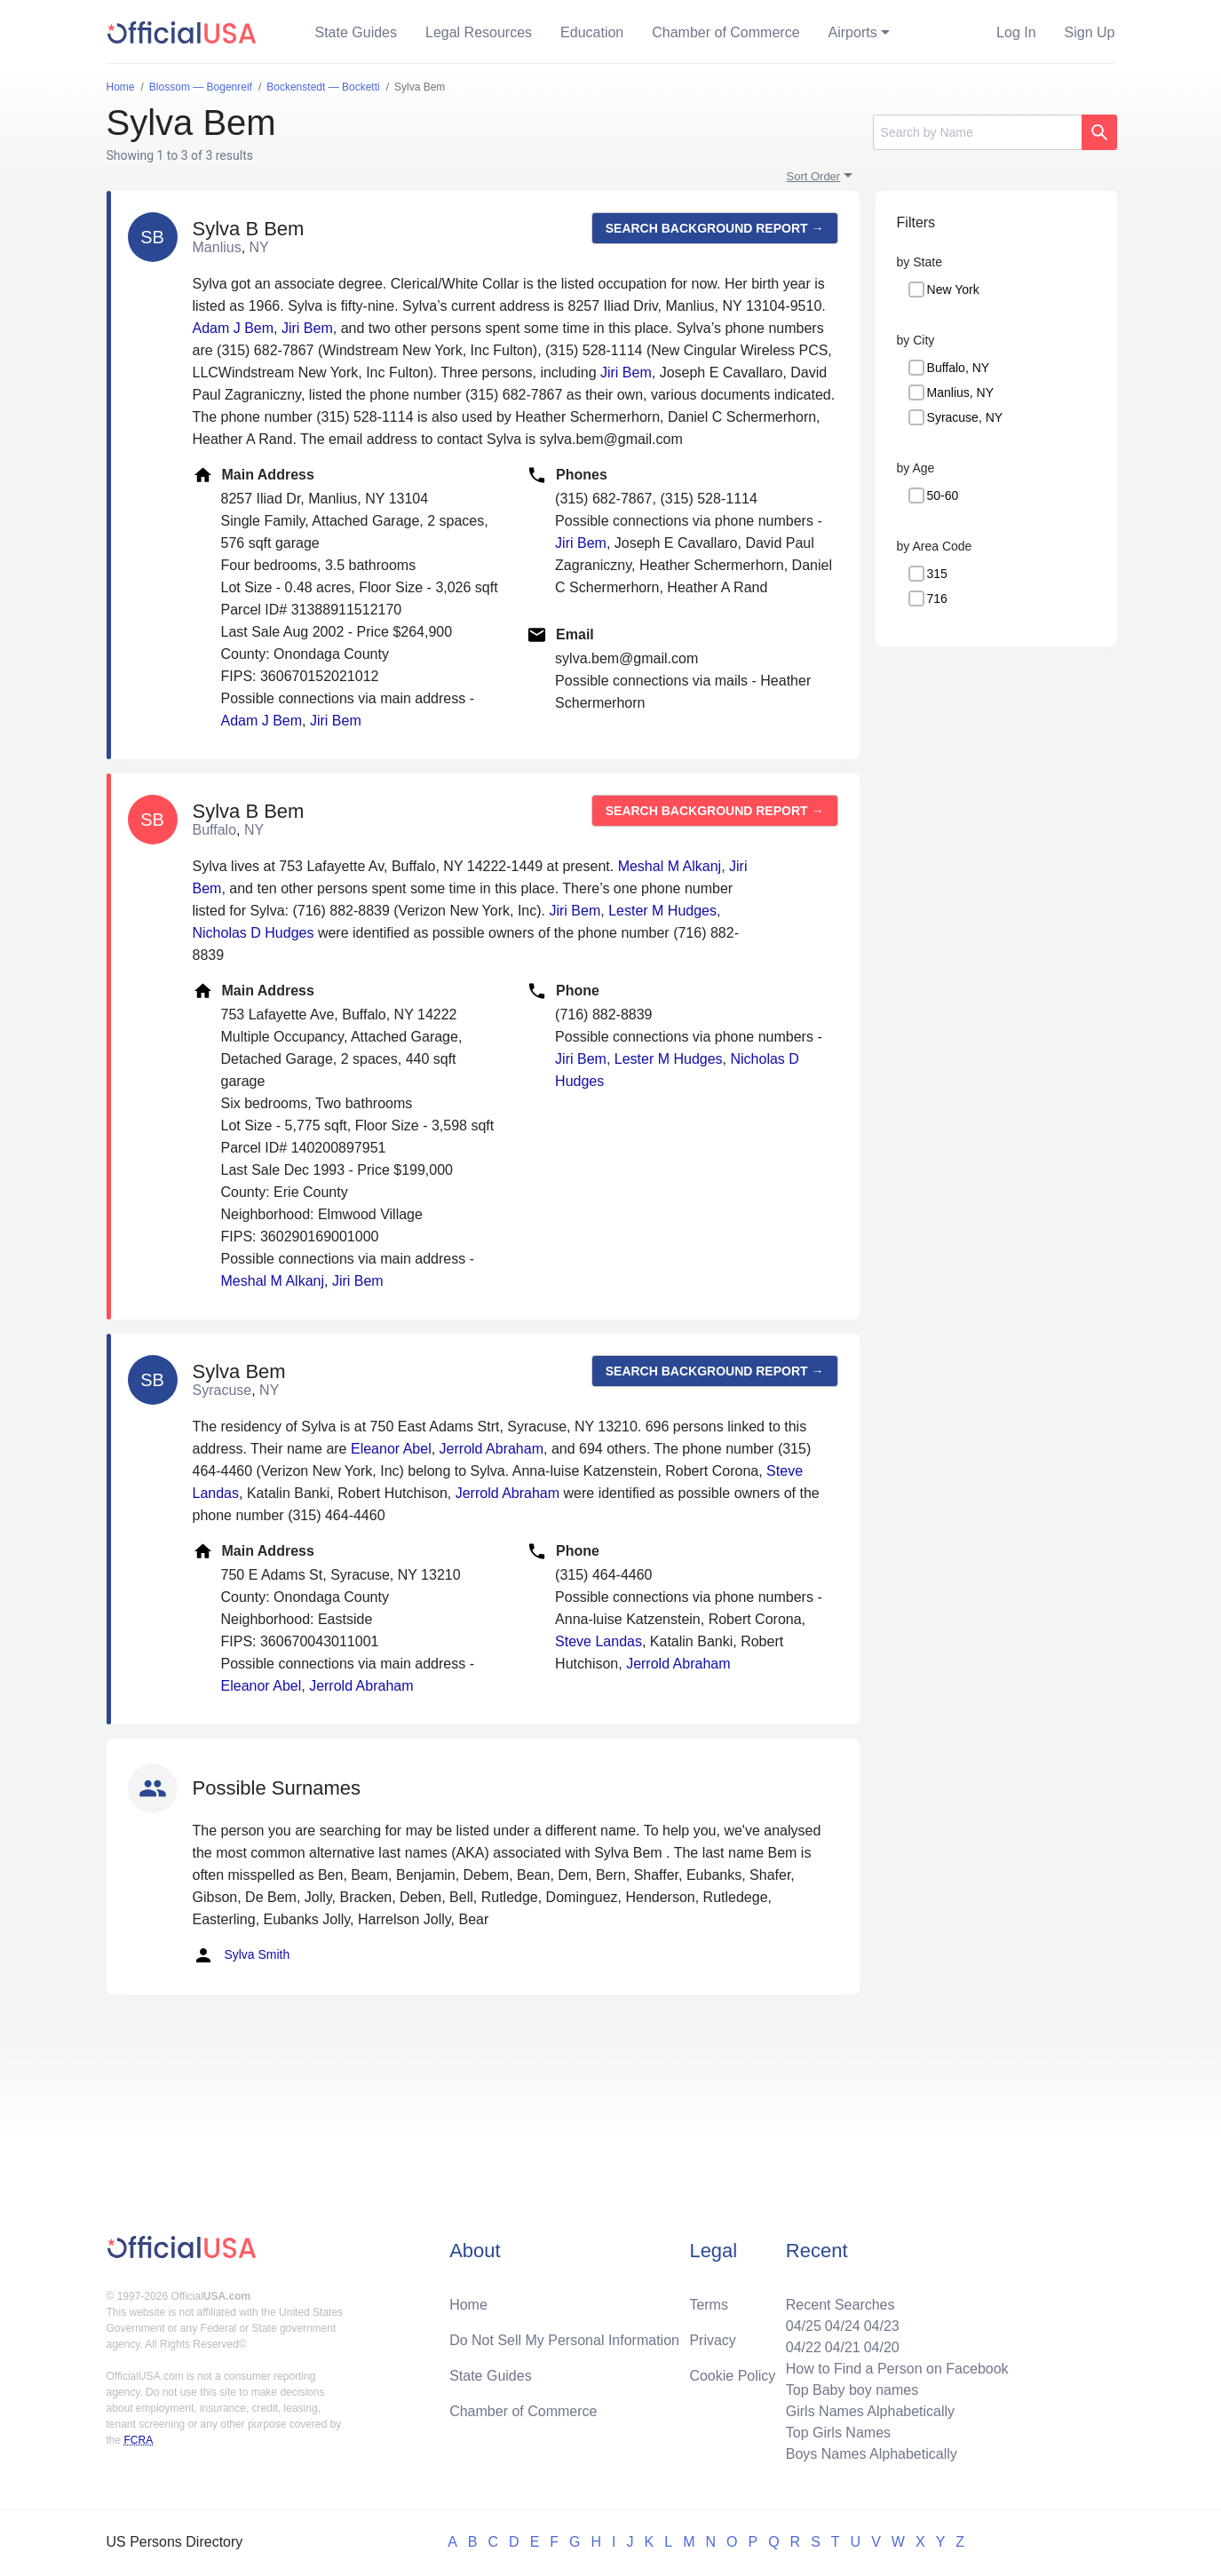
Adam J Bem (233, 328)
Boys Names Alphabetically (871, 2453)
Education (591, 32)
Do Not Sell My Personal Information (564, 2340)
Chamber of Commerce (725, 32)
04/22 (803, 2347)
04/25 (803, 2326)
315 (937, 574)
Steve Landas (598, 1641)
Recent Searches (840, 2304)
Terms (708, 2304)
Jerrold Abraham (491, 1448)
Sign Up (1090, 32)
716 (937, 598)
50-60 (943, 495)
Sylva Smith (241, 1955)
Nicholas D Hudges (253, 932)
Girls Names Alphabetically (870, 2411)
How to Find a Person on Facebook (897, 2368)
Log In (1015, 32)
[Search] (977, 132)
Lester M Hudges (662, 910)
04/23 (882, 2326)
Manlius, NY (960, 392)
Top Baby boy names (852, 2390)
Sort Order (814, 176)
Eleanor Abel (391, 1448)
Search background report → (715, 228)
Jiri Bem (307, 328)
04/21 (842, 2347)
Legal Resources (478, 32)
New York (953, 289)
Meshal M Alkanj (670, 866)
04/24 (842, 2326)
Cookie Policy (732, 2375)
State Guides (356, 32)
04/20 (882, 2347)
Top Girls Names (838, 2432)
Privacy (712, 2340)
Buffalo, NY (958, 368)
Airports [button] (853, 32)
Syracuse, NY (965, 417)
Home (468, 2304)
